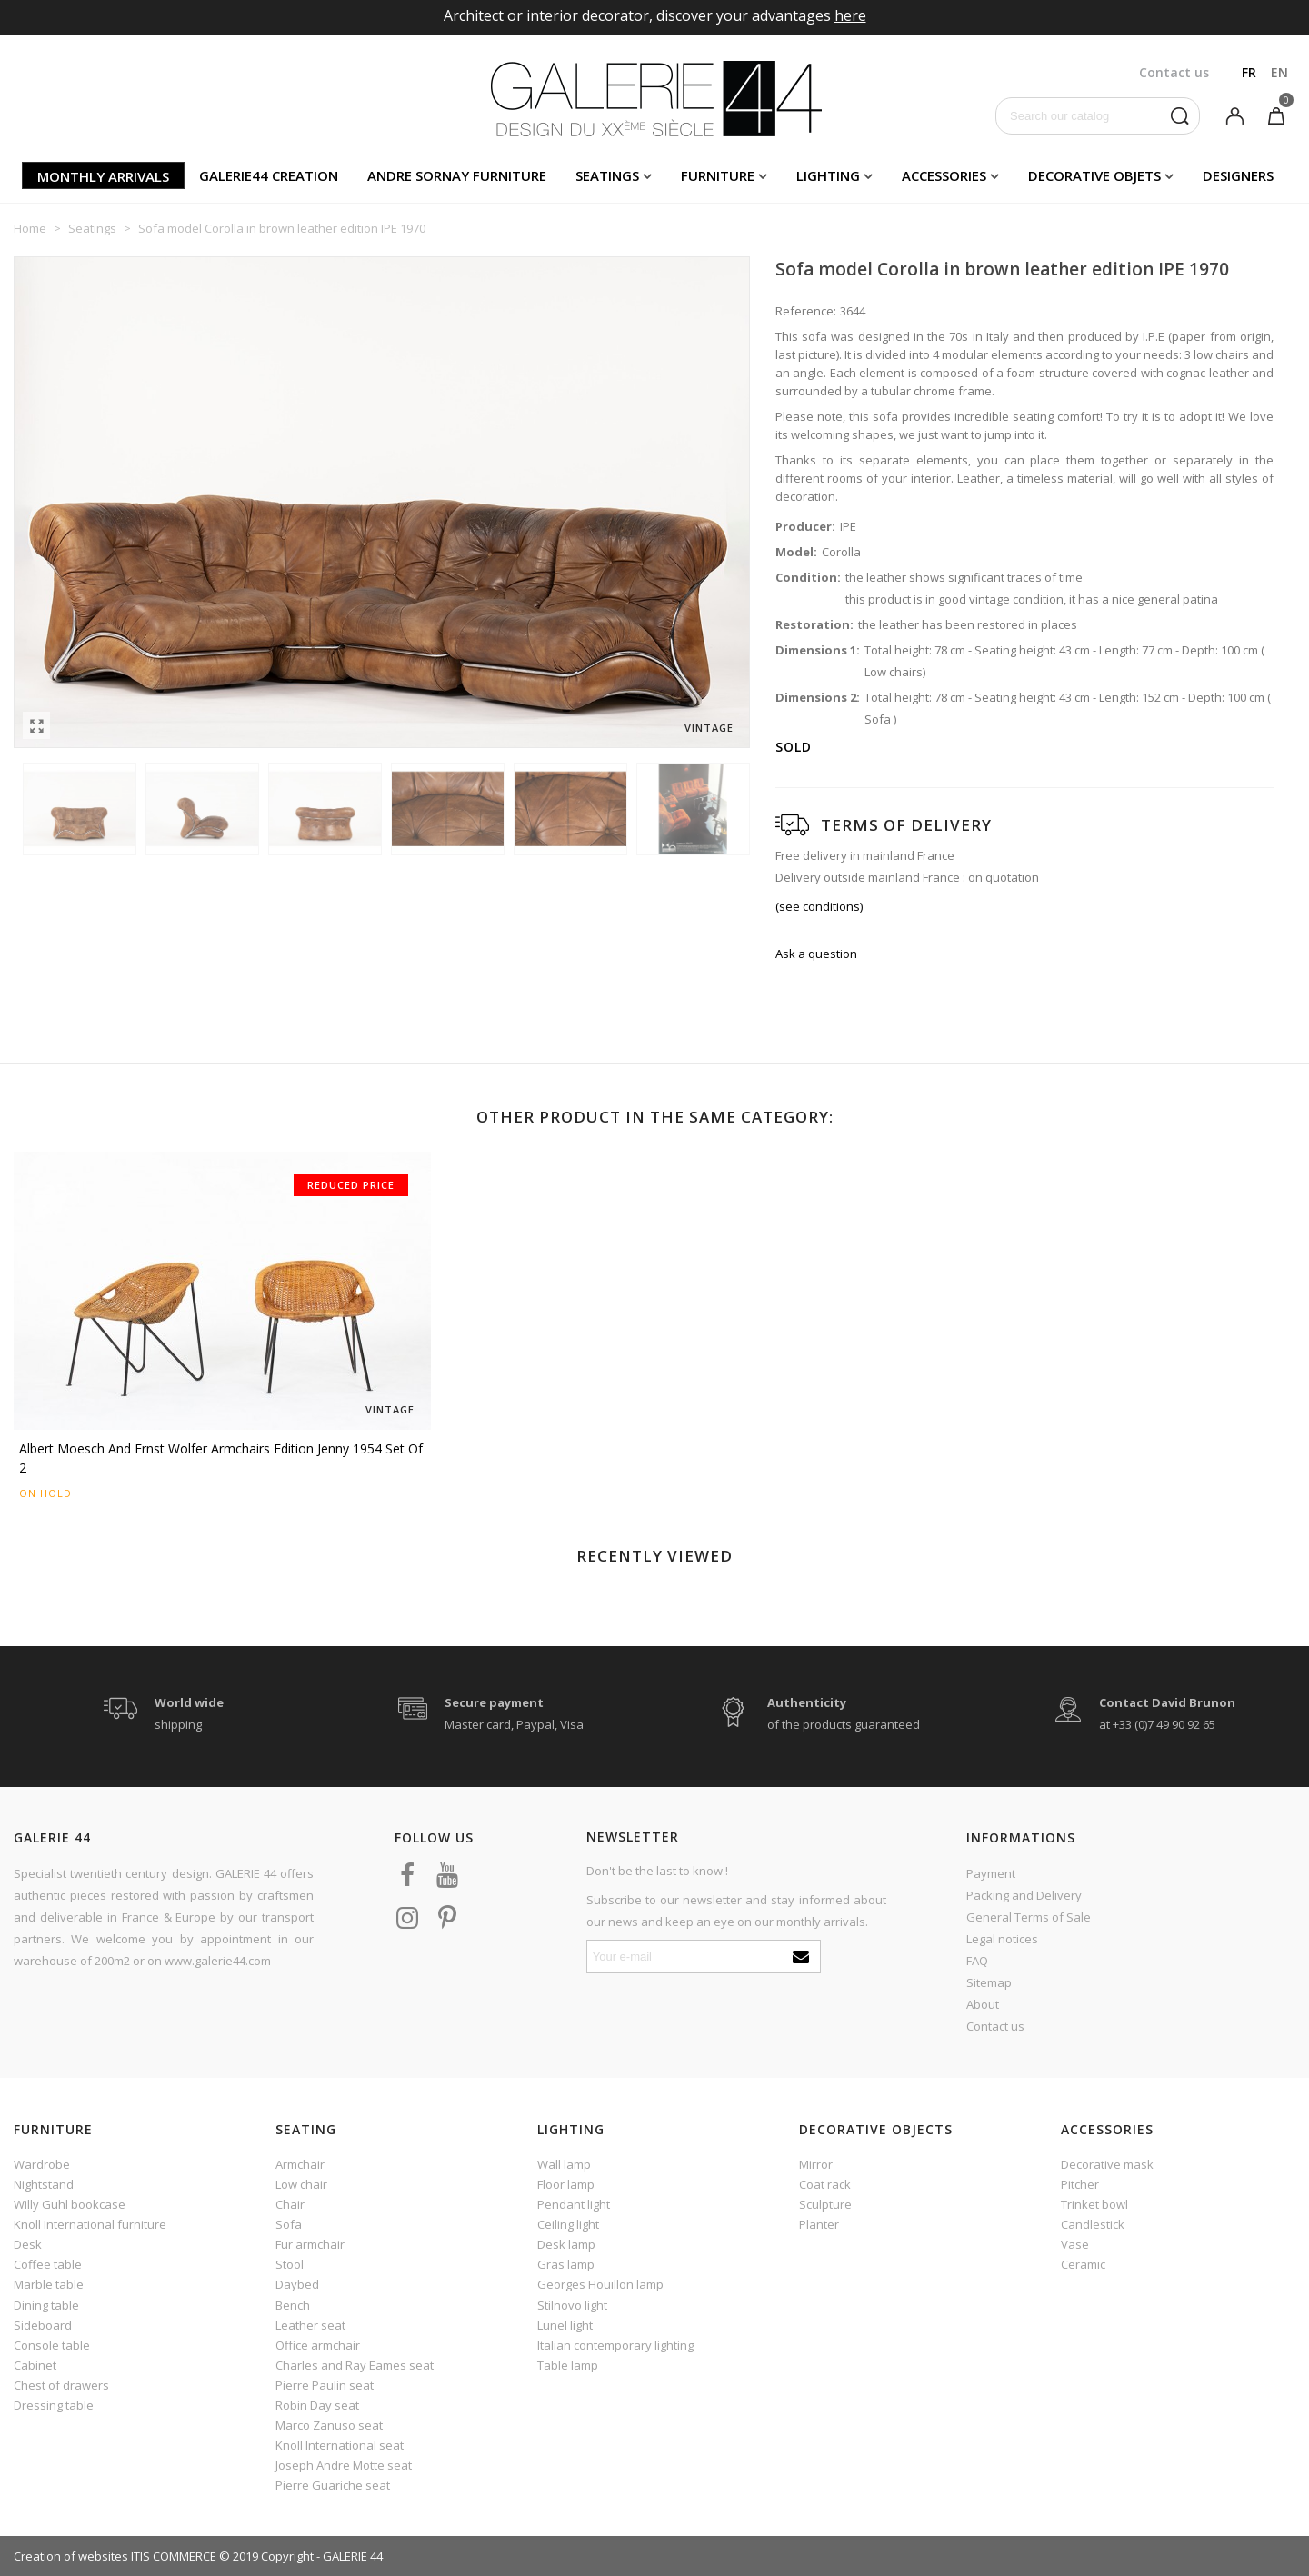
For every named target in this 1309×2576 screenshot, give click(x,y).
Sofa (288, 2224)
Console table (52, 2345)
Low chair (301, 2184)
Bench (292, 2305)
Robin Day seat (317, 2405)
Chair (290, 2204)
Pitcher (1080, 2184)
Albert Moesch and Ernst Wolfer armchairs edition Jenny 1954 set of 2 (221, 1458)
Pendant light (573, 2204)
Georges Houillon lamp (600, 2284)
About (982, 2004)
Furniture (717, 175)
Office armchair (317, 2345)
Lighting (828, 175)
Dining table (46, 2305)
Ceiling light (568, 2224)
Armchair (300, 2164)
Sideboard (43, 2325)
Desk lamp (566, 2244)
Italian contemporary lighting (615, 2345)
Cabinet (35, 2365)
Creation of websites (71, 2556)
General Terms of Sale (1028, 1917)
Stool (289, 2264)
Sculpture (825, 2204)
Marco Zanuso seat (329, 2425)
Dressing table (54, 2405)
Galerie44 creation (268, 175)
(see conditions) (819, 906)
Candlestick (1092, 2224)
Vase (1075, 2244)
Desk (28, 2244)
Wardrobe (42, 2164)
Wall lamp (564, 2164)
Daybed (297, 2284)
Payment (990, 1873)
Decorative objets (1094, 175)
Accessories (944, 175)
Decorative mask (1107, 2164)
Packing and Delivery (1024, 1895)
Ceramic (1083, 2264)
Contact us (995, 2026)
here (850, 15)
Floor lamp (566, 2184)
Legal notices (1002, 1939)
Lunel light (565, 2325)
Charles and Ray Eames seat (354, 2365)
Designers (1238, 175)
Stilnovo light (572, 2305)
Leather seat (310, 2325)
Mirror (816, 2164)
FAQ (977, 1960)
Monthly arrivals (103, 176)
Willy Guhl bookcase (69, 2204)
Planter (819, 2224)
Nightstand (44, 2184)
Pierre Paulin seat (324, 2385)
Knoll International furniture (90, 2224)
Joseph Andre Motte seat (343, 2465)
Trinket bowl (1094, 2204)
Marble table (49, 2284)
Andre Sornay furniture (456, 175)
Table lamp (567, 2365)
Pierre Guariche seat (332, 2485)
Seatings (607, 175)
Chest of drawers (61, 2385)
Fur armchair (310, 2244)
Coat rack (825, 2184)
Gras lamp (566, 2264)
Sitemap (989, 1982)
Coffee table (48, 2264)
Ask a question (816, 953)
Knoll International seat (339, 2445)
